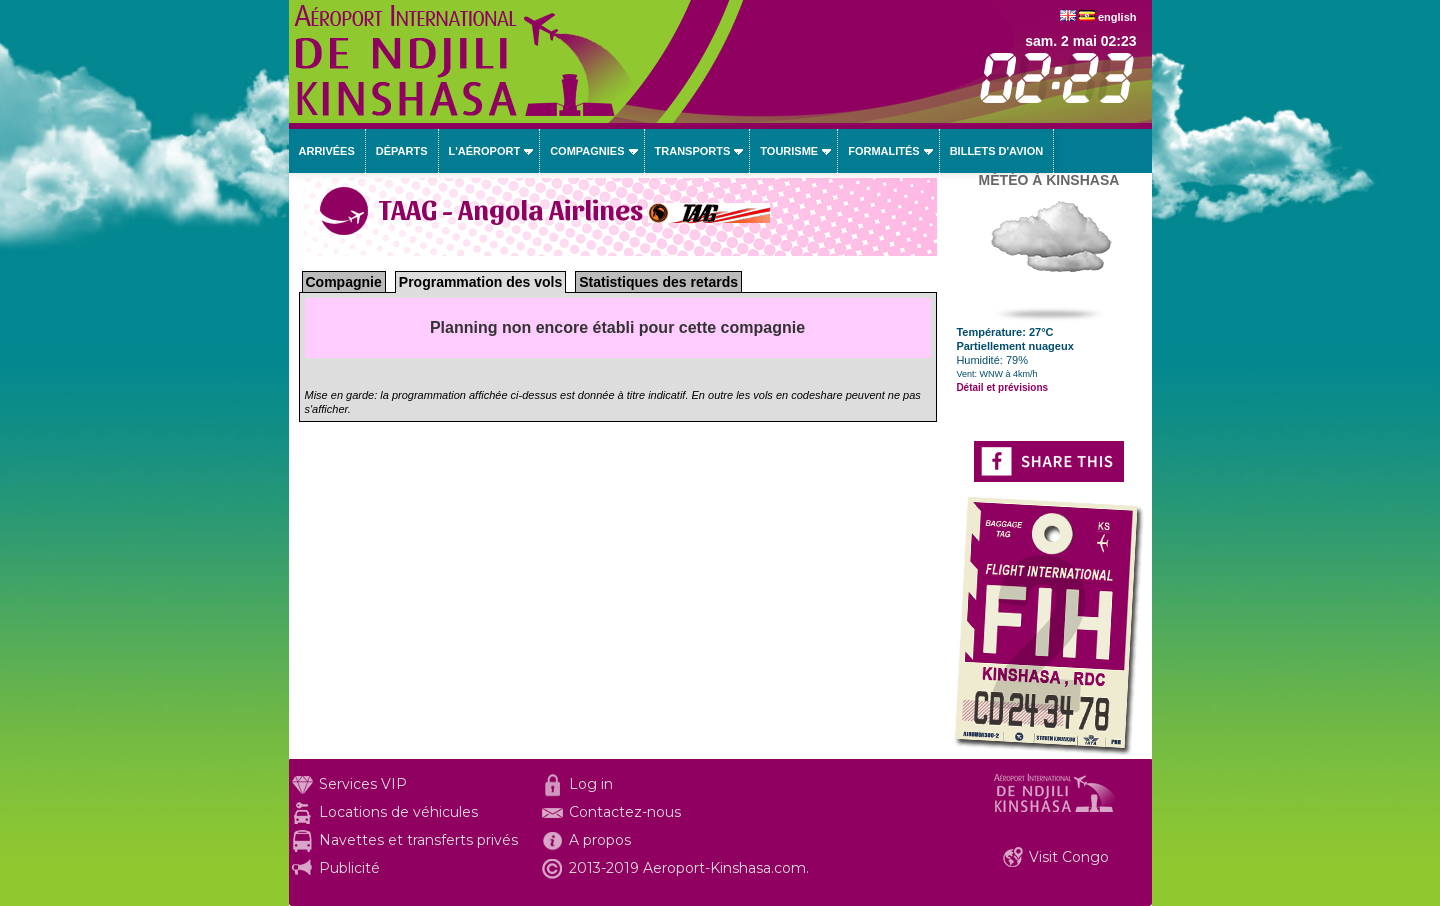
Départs (402, 151)
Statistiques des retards (658, 282)
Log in (591, 784)
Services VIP (363, 784)
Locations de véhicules (398, 812)
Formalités (884, 151)
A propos (600, 840)
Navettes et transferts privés (418, 840)
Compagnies (587, 151)
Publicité (349, 868)
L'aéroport (485, 151)
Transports (693, 151)
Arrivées (327, 151)
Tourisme (789, 151)
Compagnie (344, 282)
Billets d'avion (996, 151)
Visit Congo (1069, 857)
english (1117, 17)
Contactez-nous (625, 812)
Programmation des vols (480, 282)
